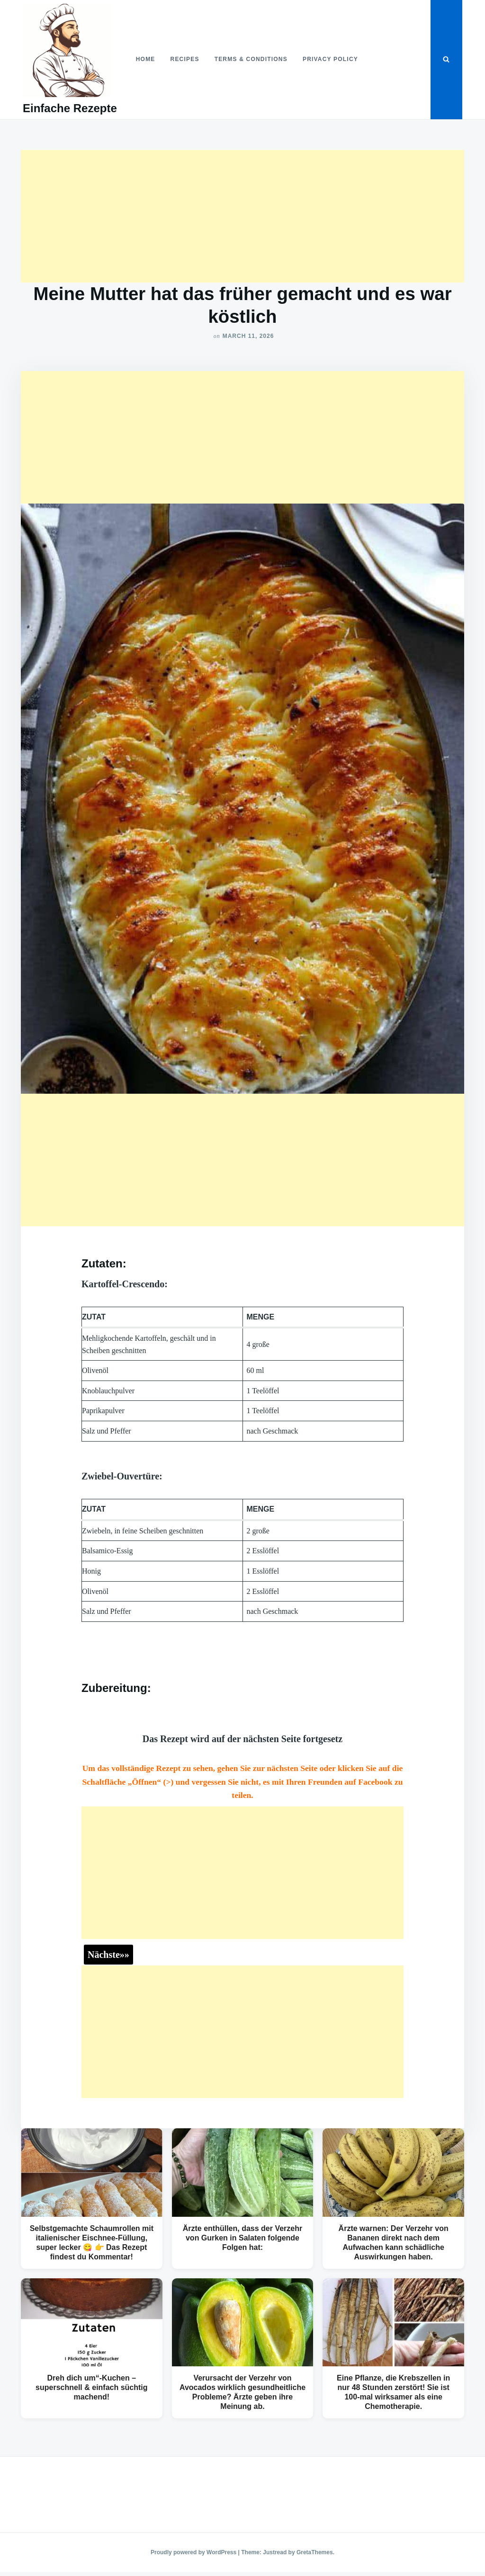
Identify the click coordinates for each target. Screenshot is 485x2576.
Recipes (185, 59)
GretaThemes (314, 2552)
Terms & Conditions (251, 59)
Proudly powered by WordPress (194, 2552)
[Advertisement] (242, 216)
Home (145, 59)
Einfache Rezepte (70, 108)
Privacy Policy (330, 59)
